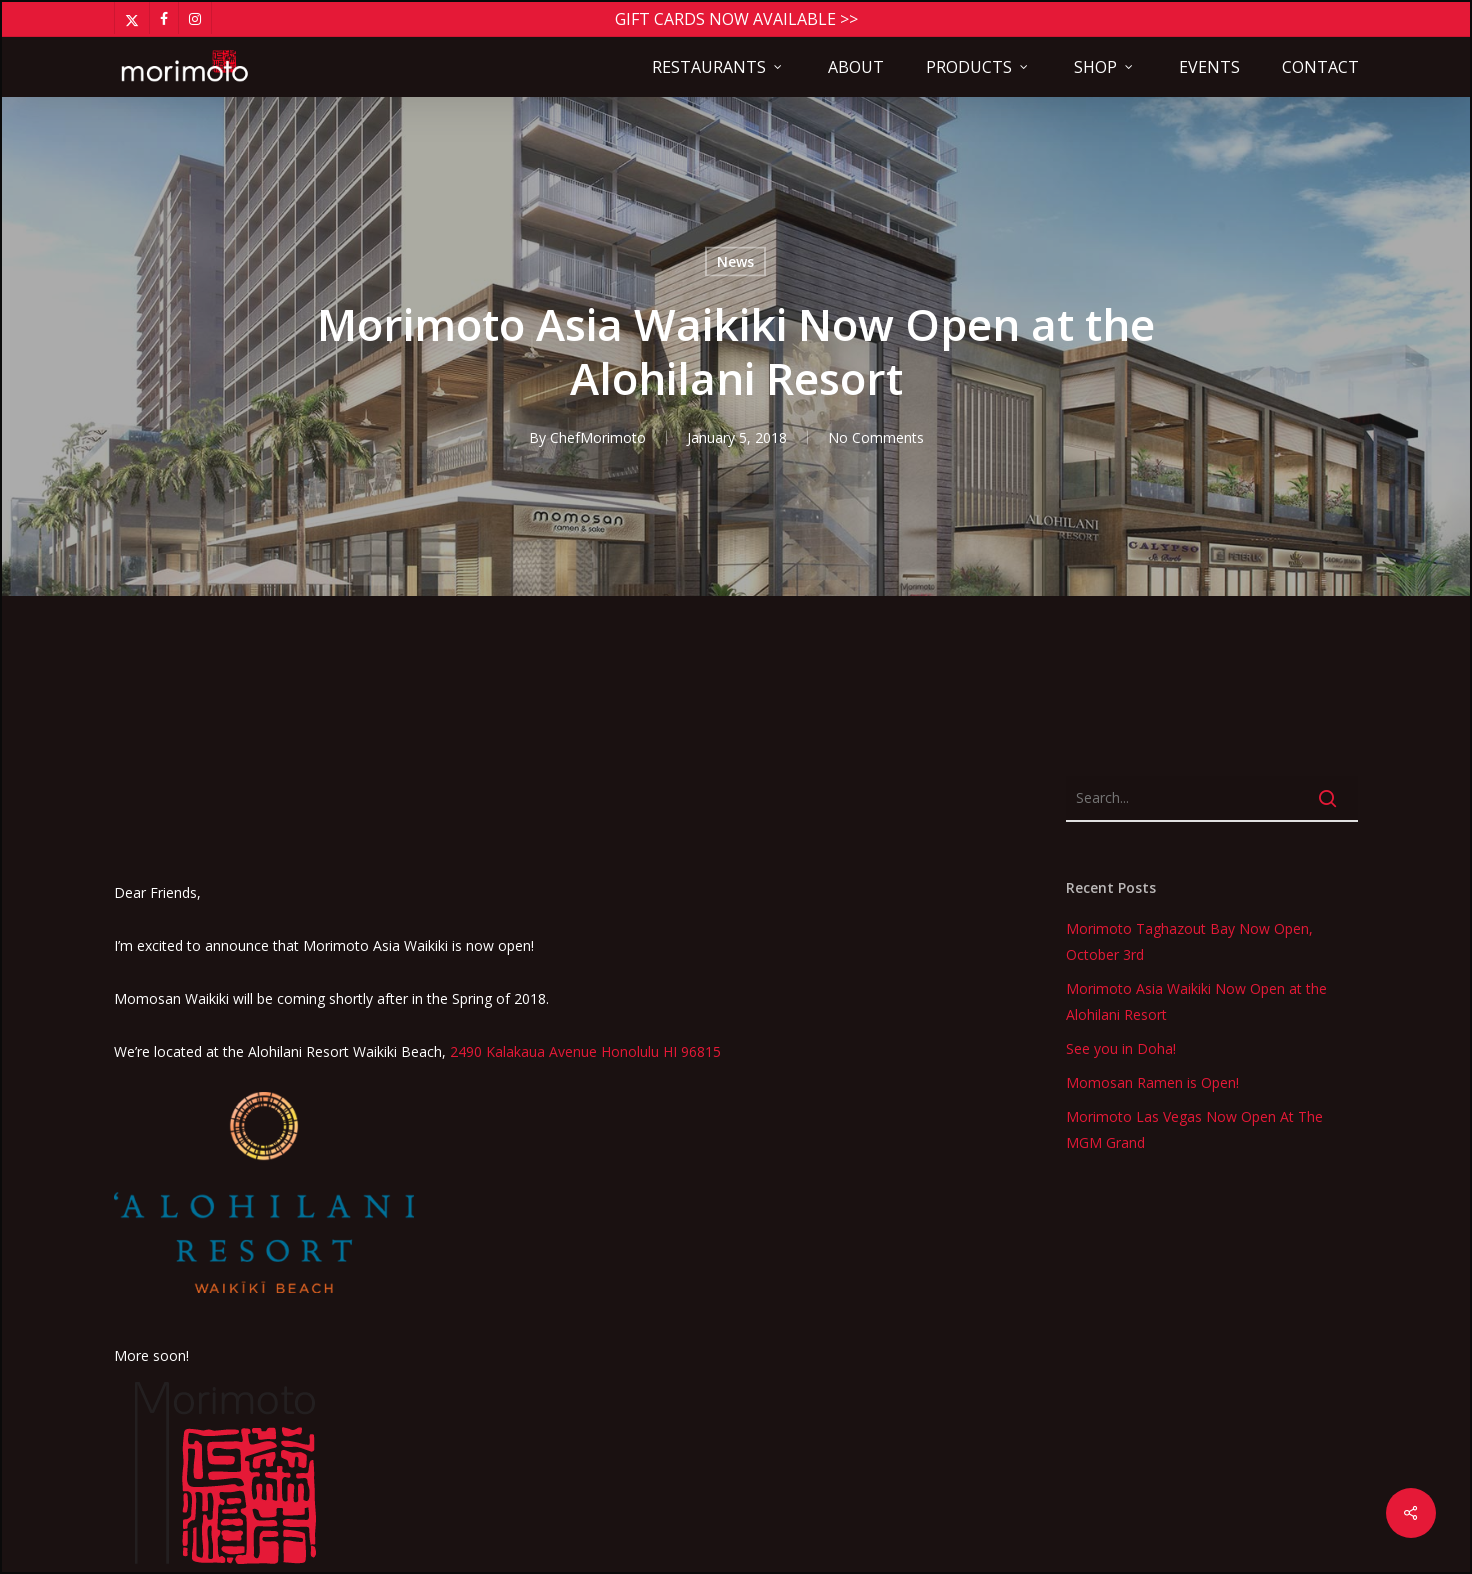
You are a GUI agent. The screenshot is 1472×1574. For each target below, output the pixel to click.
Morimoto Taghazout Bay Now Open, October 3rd (1189, 604)
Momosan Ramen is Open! (1152, 745)
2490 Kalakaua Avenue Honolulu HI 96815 (585, 714)
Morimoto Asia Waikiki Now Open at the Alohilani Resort (1196, 664)
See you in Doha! (1121, 711)
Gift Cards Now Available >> (736, 19)
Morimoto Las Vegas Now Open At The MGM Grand (1194, 792)
